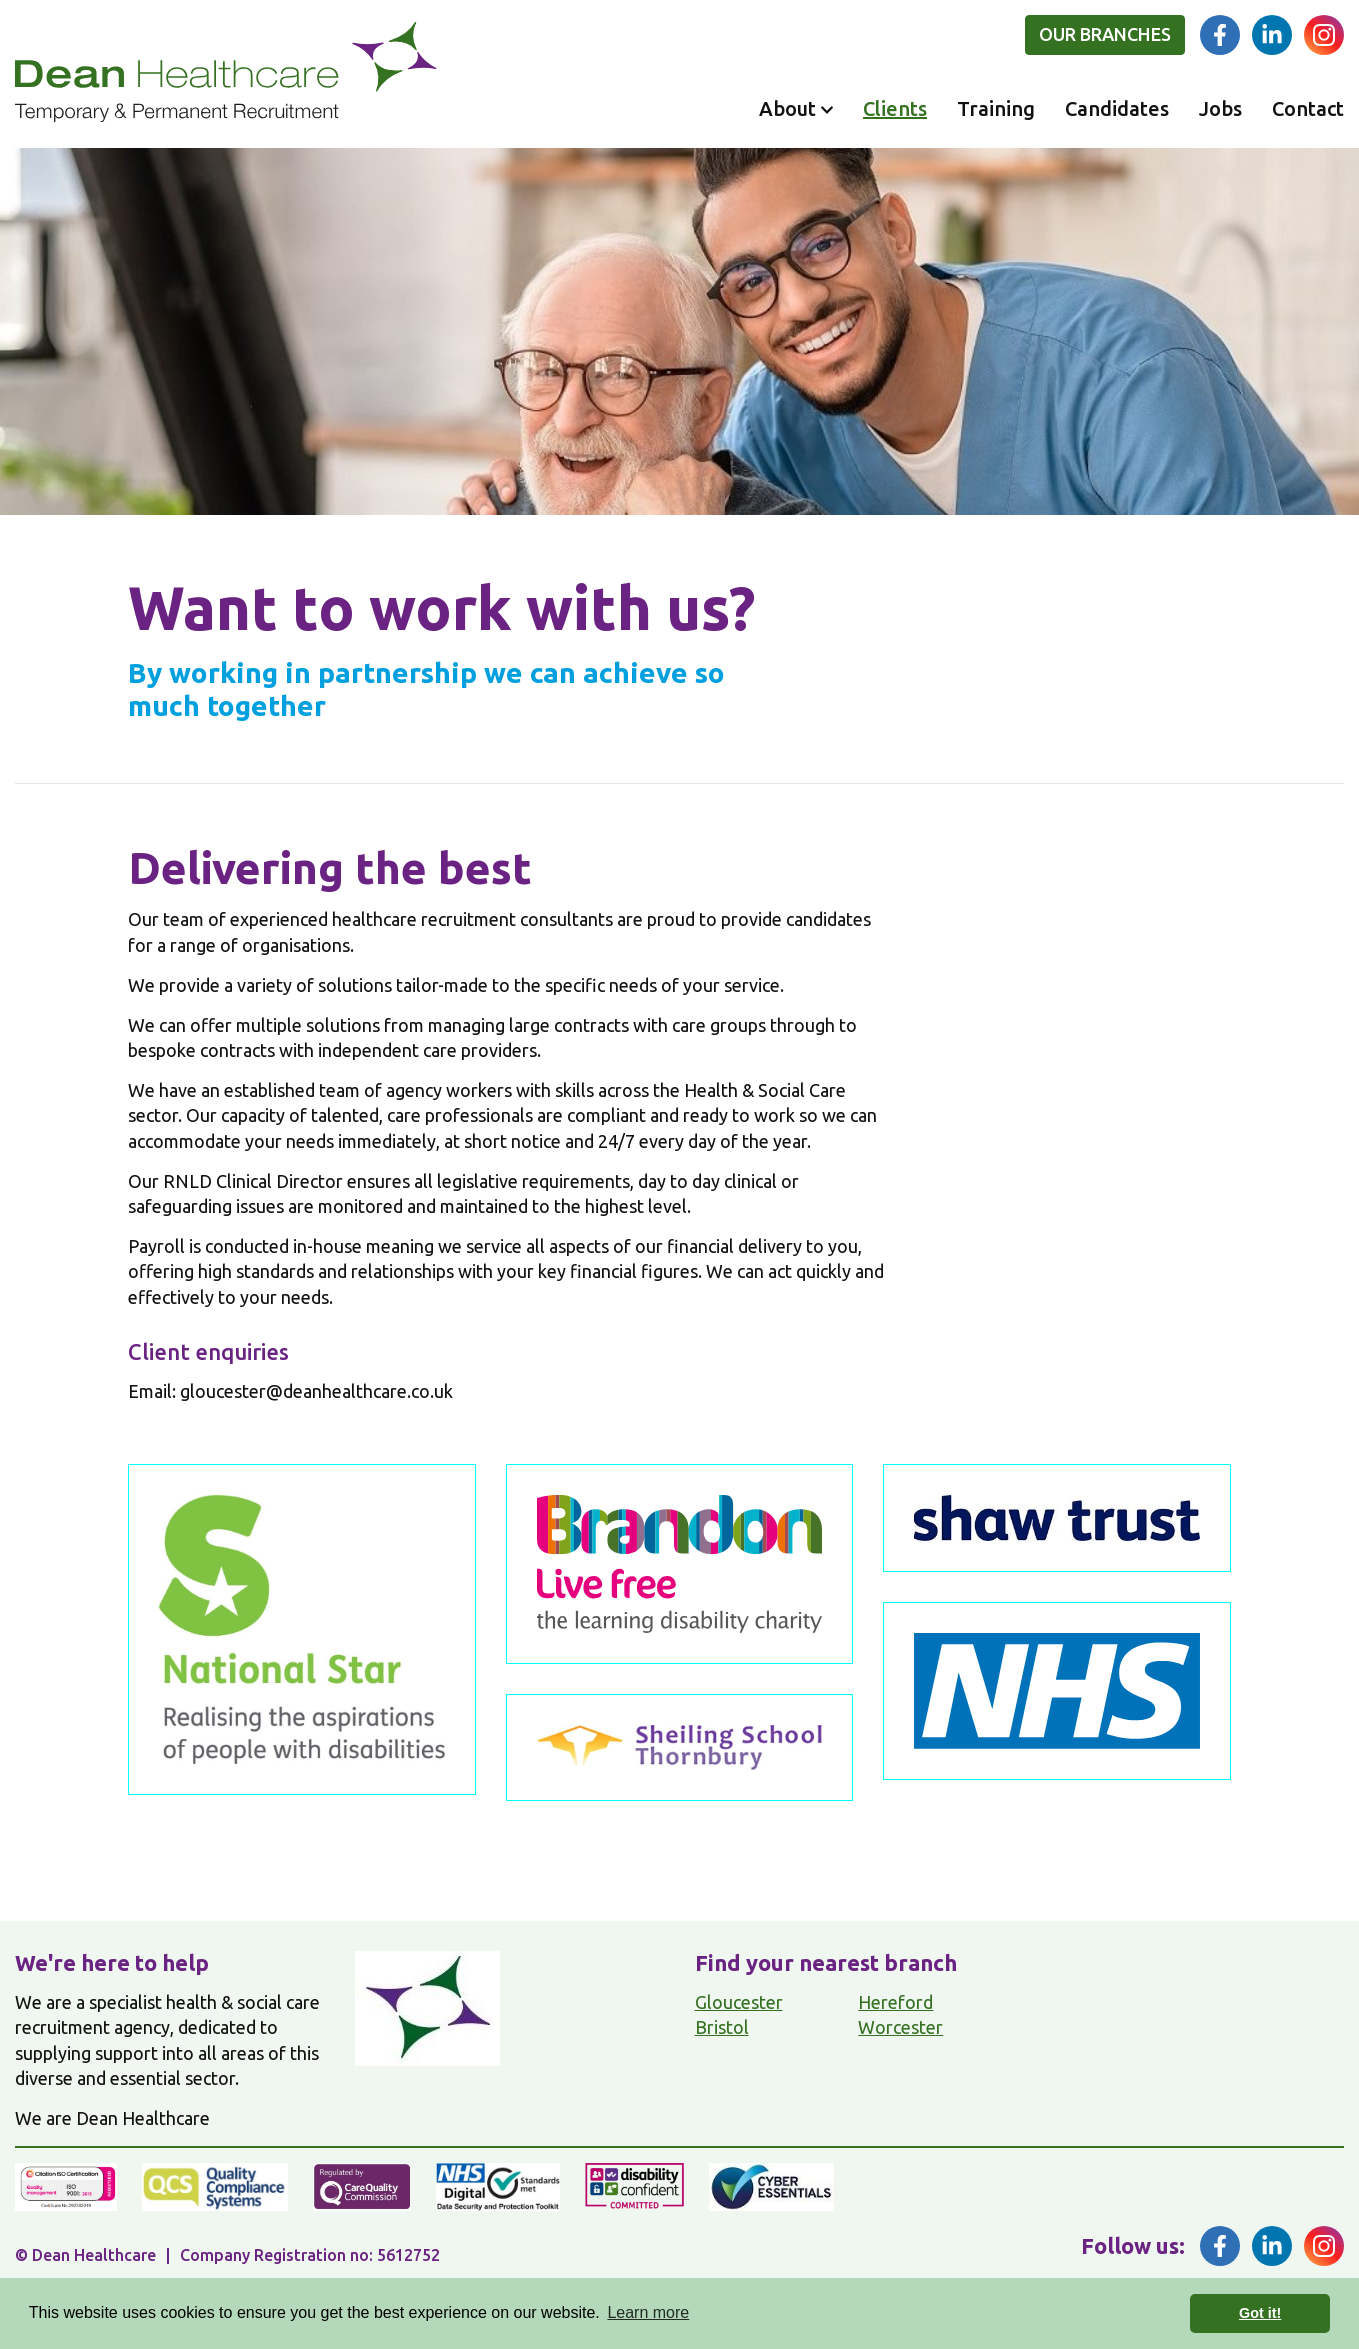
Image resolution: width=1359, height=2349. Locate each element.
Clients (895, 108)
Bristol (722, 2027)
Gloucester (739, 2002)
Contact (1308, 108)
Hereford (895, 2002)
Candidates (1117, 108)
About (787, 108)
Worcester (900, 2027)
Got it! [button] (1260, 2313)
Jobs (1220, 108)
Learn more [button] (648, 2312)
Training (996, 108)
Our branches (1105, 34)
